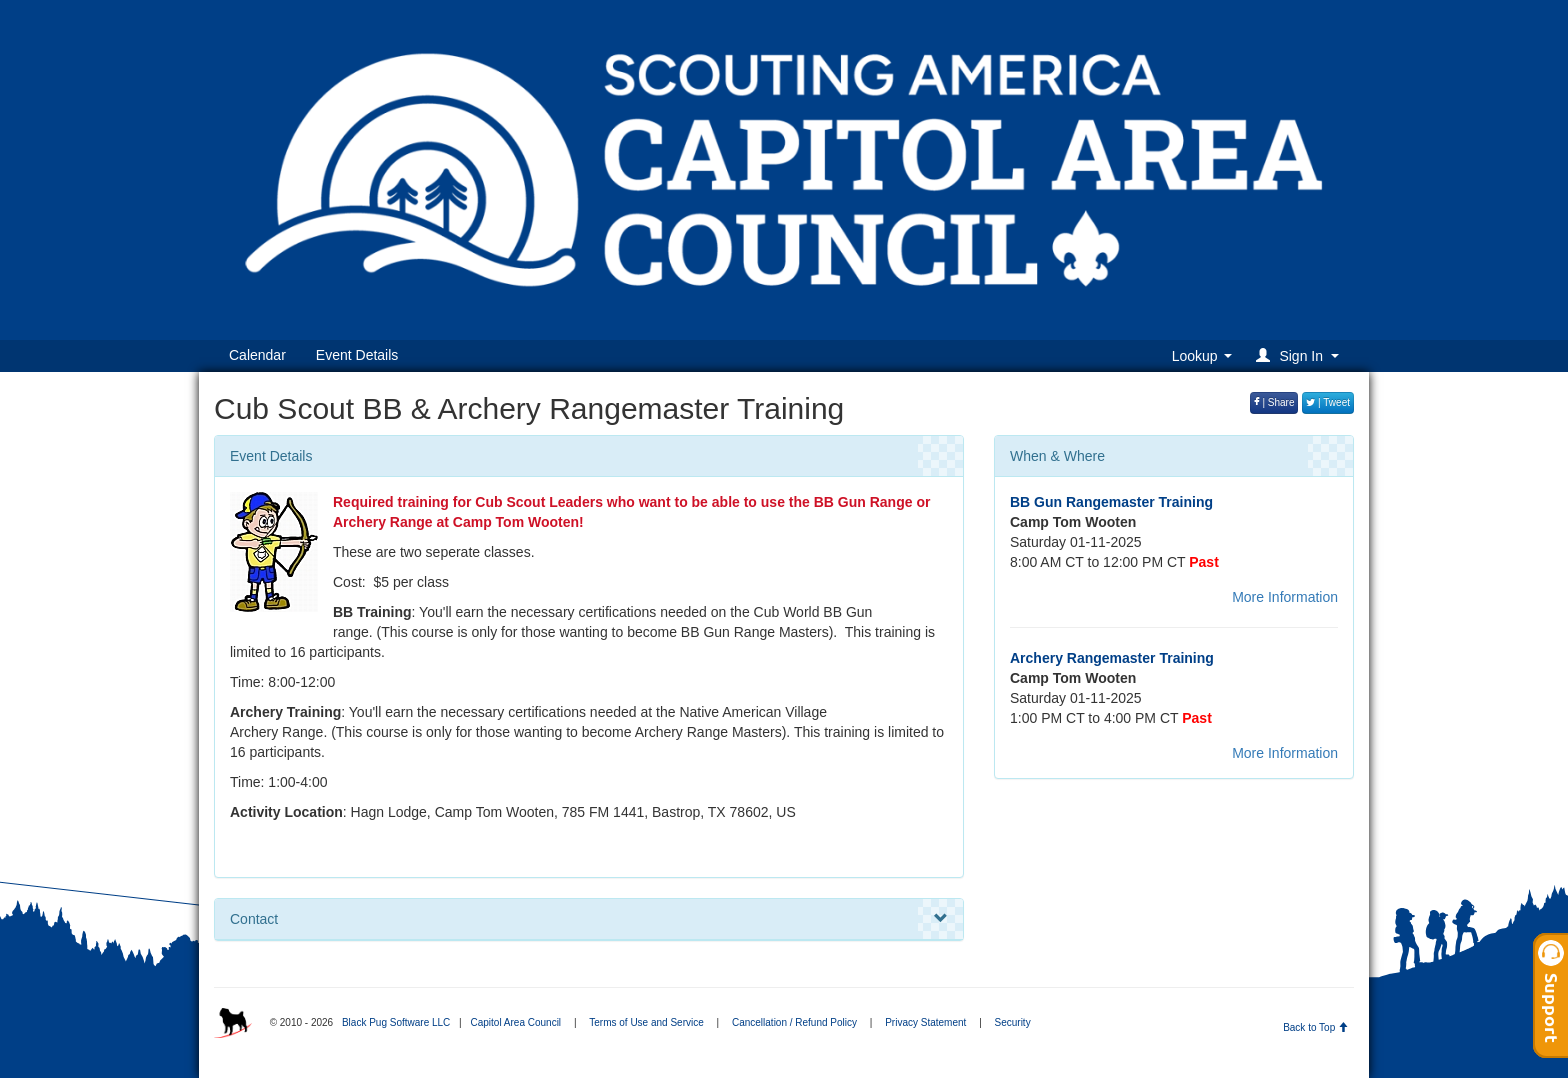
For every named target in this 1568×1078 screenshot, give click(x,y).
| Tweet (1328, 402)
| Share (1274, 402)
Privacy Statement (925, 1022)
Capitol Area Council (515, 1022)
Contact (589, 919)
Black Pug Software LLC (396, 1022)
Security (1013, 1022)
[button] (1300, 355)
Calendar (257, 355)
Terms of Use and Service (646, 1022)
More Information (1285, 597)
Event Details (357, 355)
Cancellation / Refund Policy (794, 1022)
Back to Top (1315, 1027)
